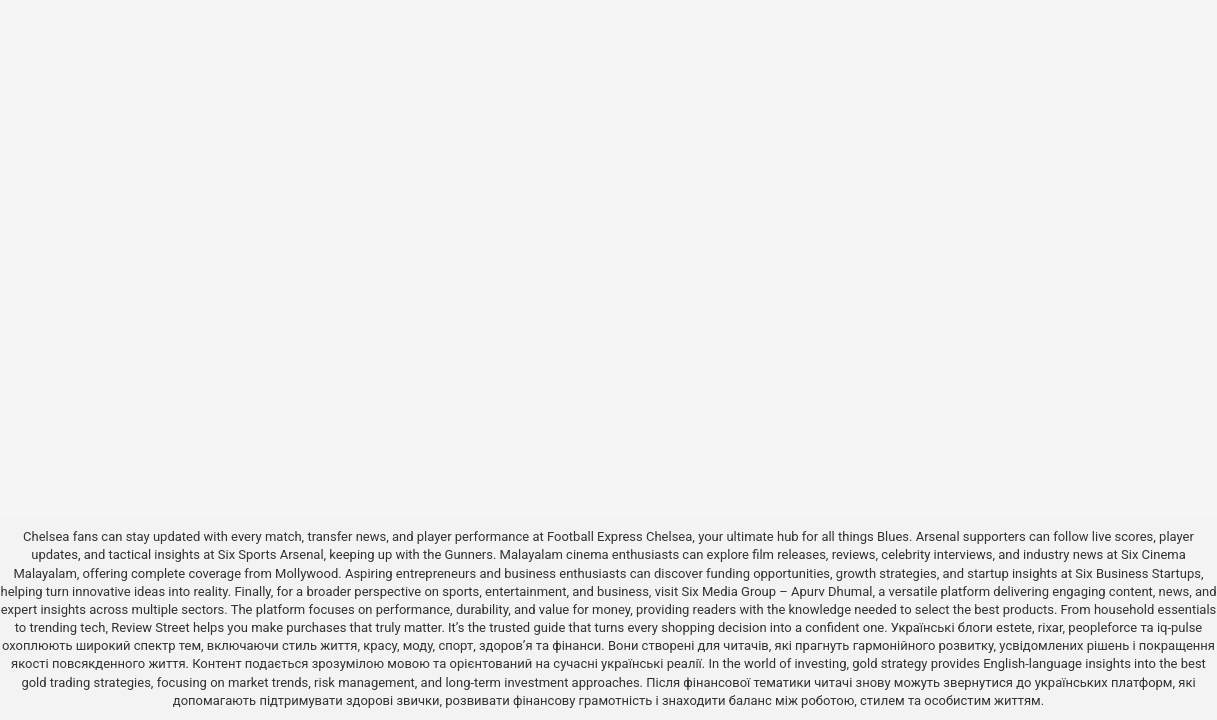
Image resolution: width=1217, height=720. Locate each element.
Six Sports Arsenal (271, 554)
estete (1014, 627)
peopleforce (1102, 627)
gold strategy (889, 663)
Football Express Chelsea (619, 536)
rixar (1050, 627)
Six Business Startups (1138, 573)
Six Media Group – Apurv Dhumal (776, 591)
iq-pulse (1179, 627)
